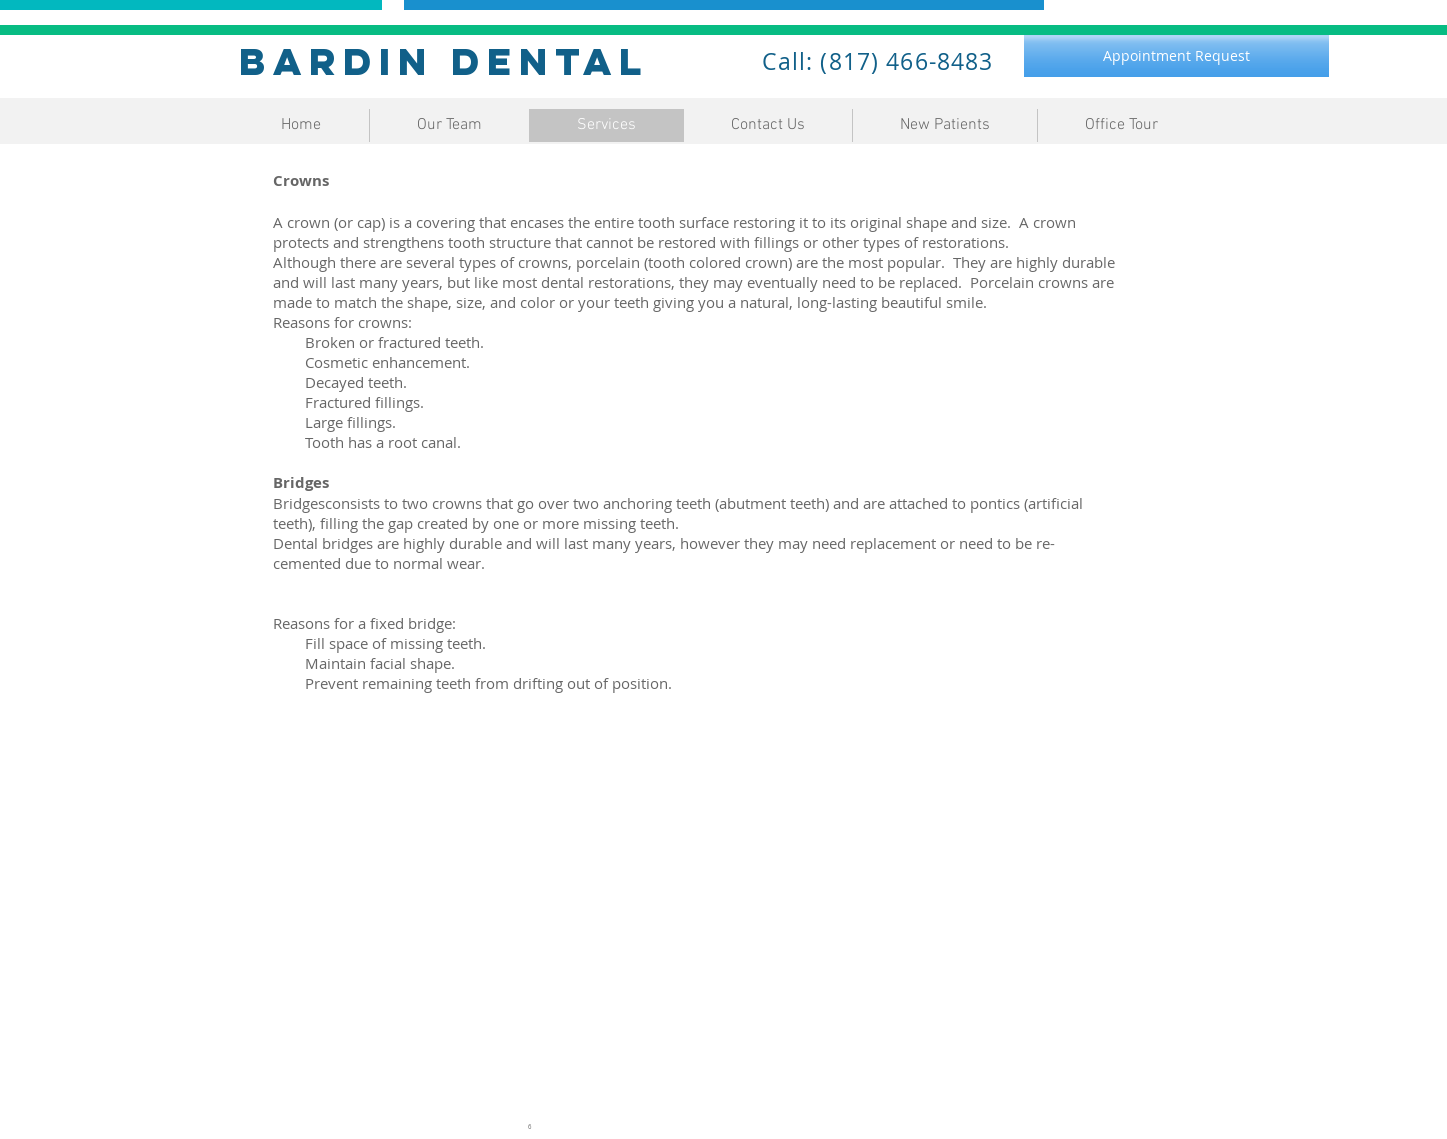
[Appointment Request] (1176, 56)
